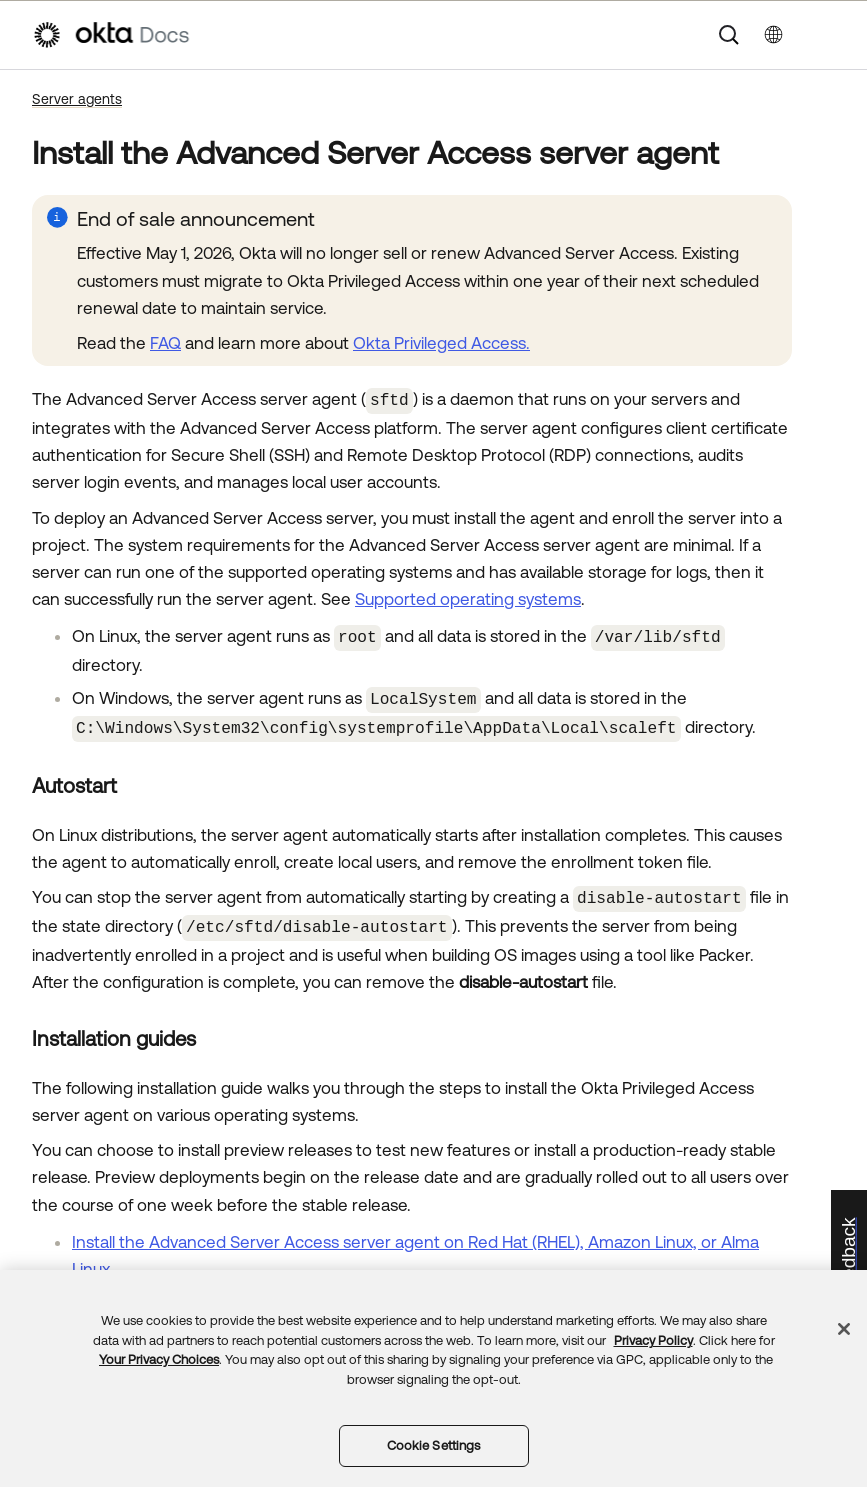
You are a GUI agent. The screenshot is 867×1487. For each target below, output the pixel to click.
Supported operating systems (468, 598)
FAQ (165, 343)
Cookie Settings (434, 1445)
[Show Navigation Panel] (825, 35)
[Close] (844, 1329)
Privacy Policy (653, 1340)
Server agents (77, 99)
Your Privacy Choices (159, 1359)
